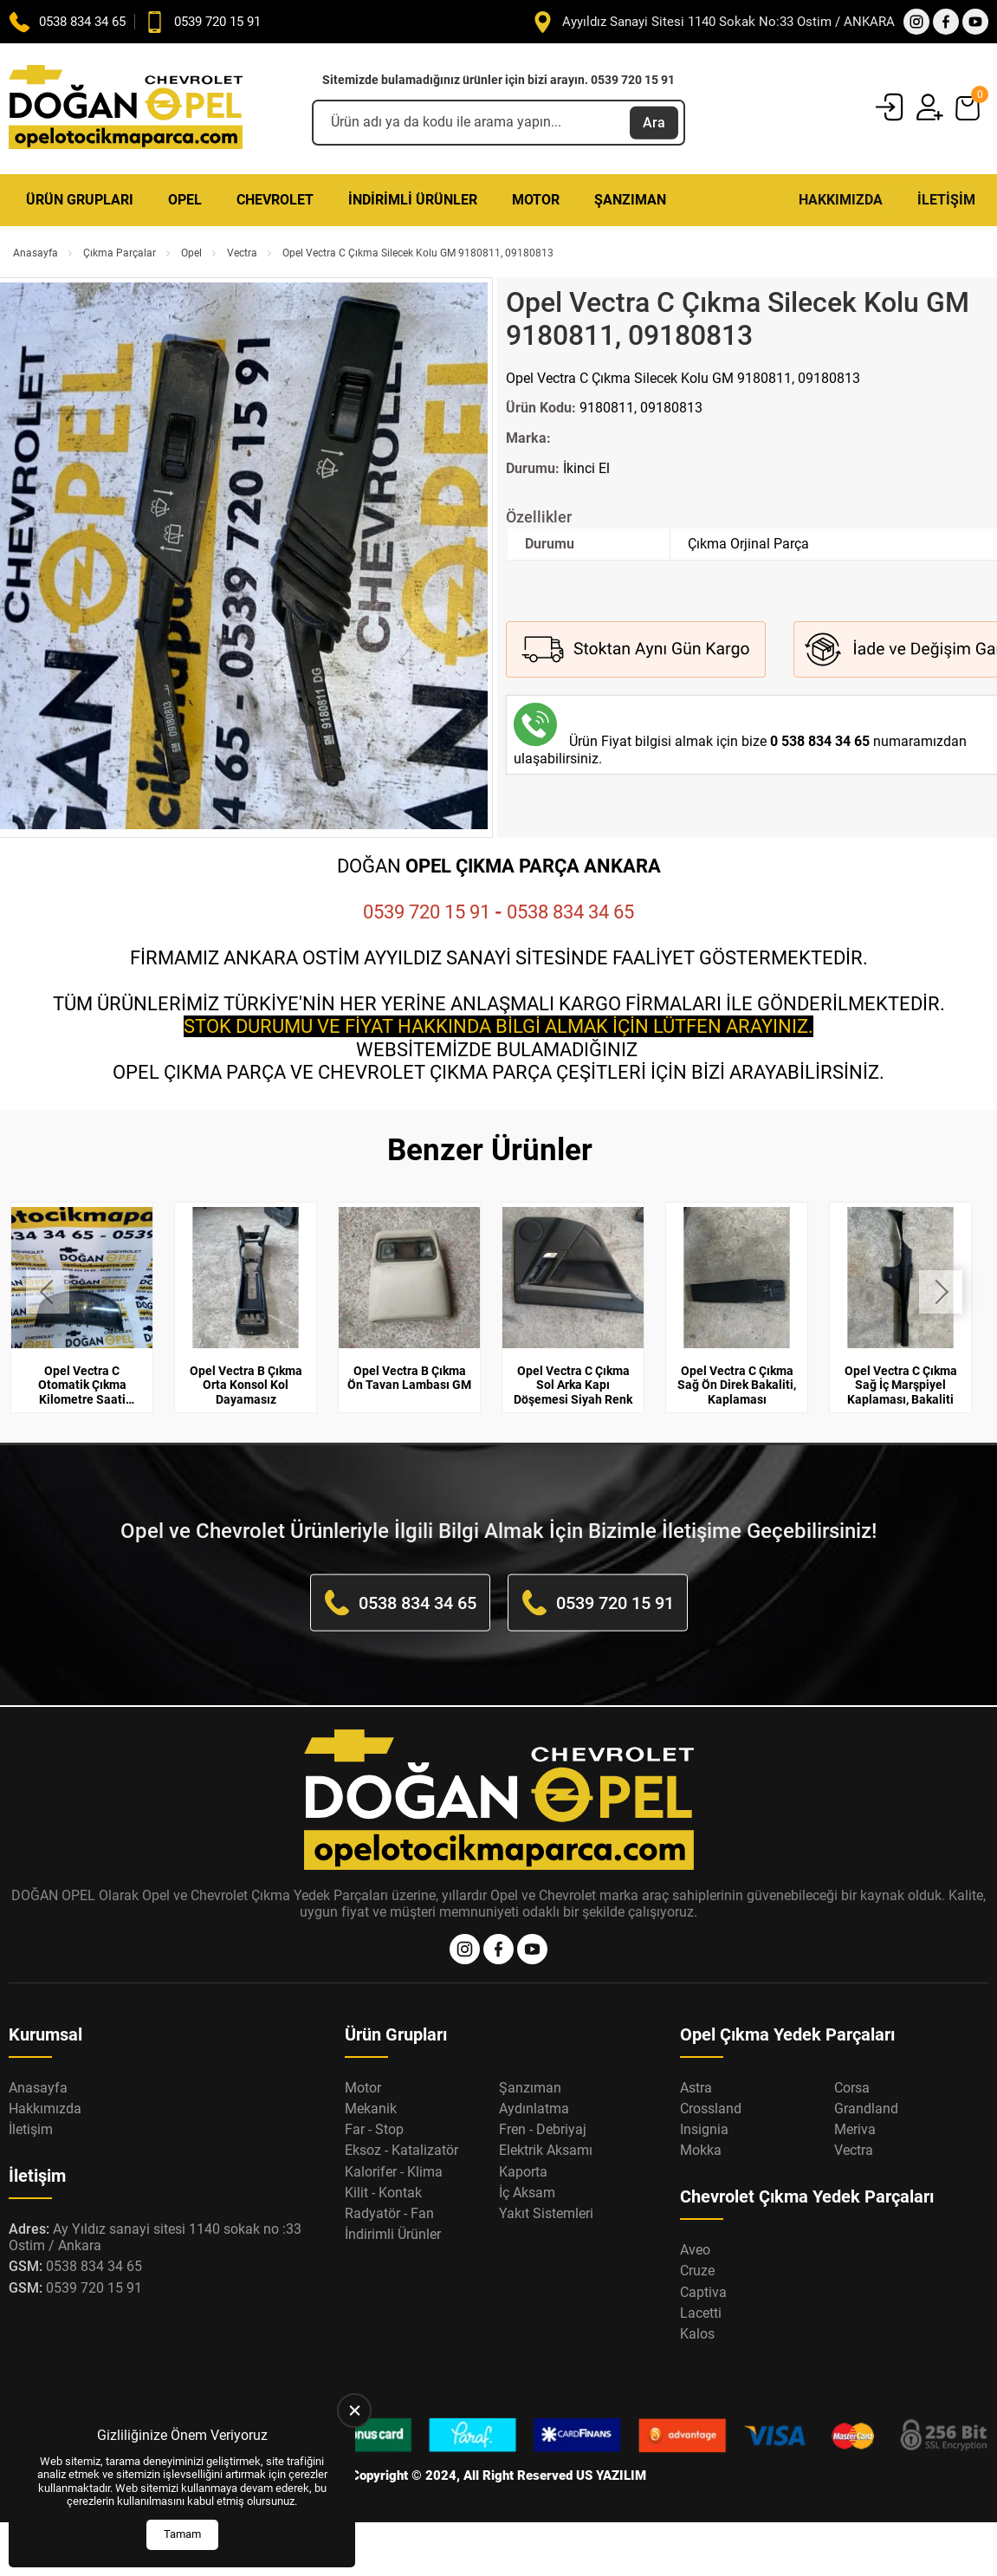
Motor (536, 199)
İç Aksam (527, 2192)
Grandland (866, 2108)
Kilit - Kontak (383, 2192)
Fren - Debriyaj (542, 2129)
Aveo (695, 2250)
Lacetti (701, 2313)
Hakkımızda (841, 199)
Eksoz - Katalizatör (401, 2150)
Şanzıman (630, 199)
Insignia (704, 2129)
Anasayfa (35, 253)
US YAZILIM (611, 2475)
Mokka (701, 2150)
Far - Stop (374, 2129)
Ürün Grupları (79, 199)
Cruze (697, 2270)
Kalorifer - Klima (394, 2172)
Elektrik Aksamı (545, 2150)
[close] (354, 2410)
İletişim (946, 199)
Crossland (710, 2108)
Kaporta (523, 2172)
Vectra (242, 253)
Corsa (852, 2088)
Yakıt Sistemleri (546, 2213)
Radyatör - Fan (389, 2213)
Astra (696, 2088)
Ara (654, 122)
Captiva (703, 2292)
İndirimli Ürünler (412, 199)
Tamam (182, 2533)
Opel (185, 199)
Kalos (697, 2334)
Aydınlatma (534, 2108)
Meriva (855, 2129)
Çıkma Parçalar (119, 253)
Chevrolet (275, 199)
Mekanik (371, 2108)
